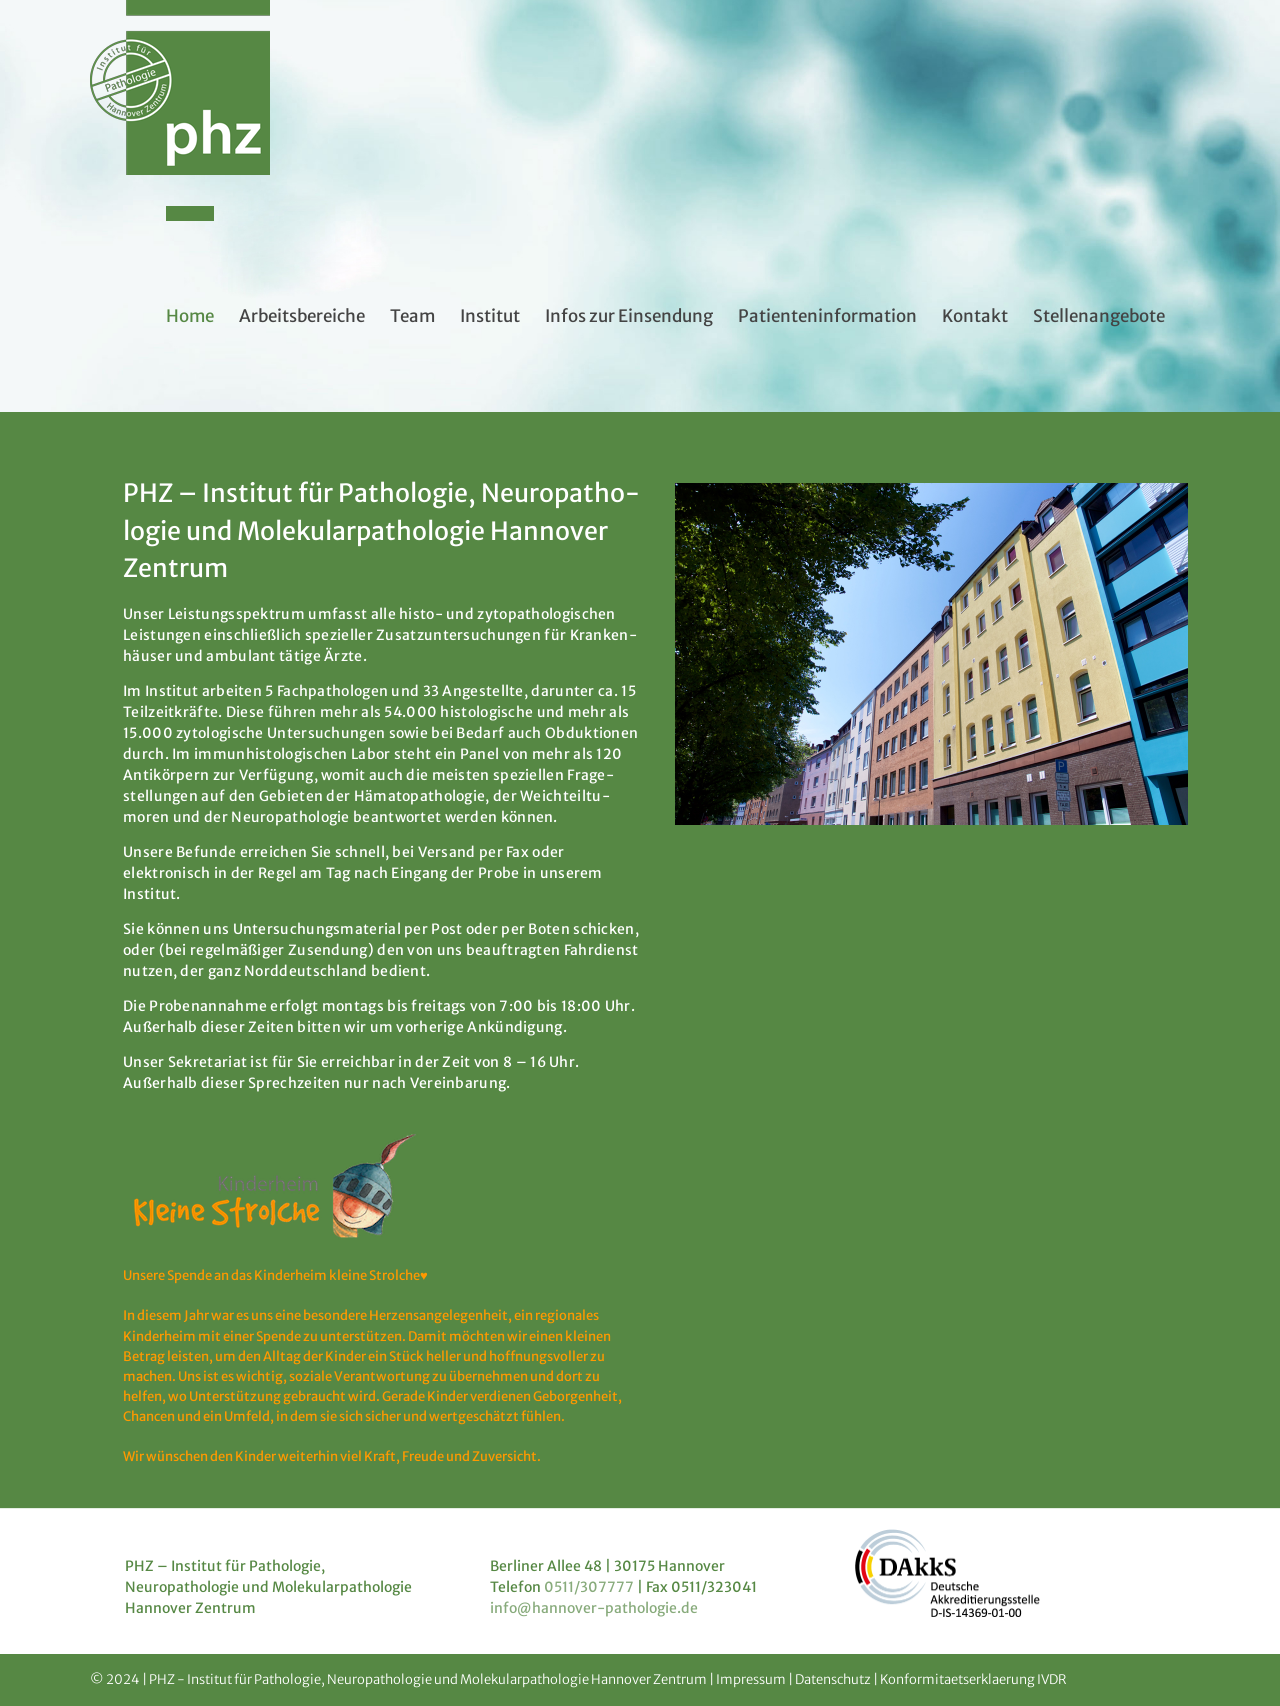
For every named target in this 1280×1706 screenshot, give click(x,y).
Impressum (751, 1679)
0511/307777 (589, 1587)
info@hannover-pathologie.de (594, 1608)
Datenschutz (833, 1679)
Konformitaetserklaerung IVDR (973, 1679)
